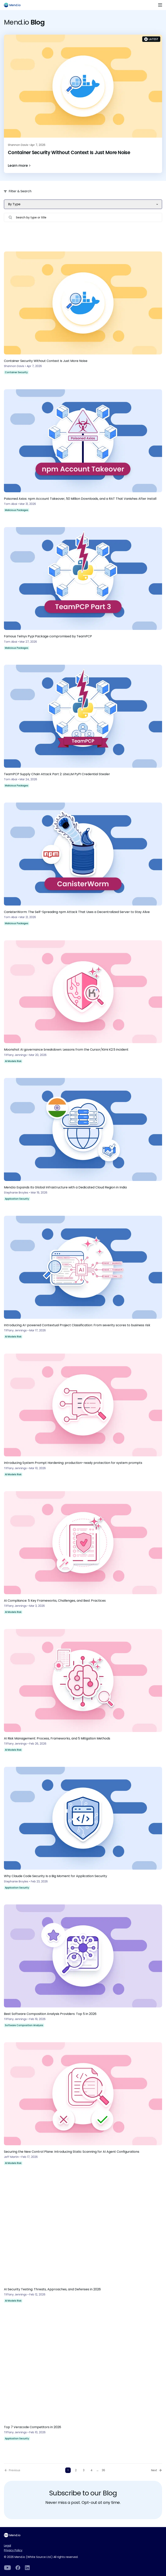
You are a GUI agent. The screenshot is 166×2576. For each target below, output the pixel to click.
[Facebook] (18, 2567)
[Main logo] (14, 5)
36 (103, 2470)
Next (154, 2470)
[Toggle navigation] (160, 5)
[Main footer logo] (14, 2535)
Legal (7, 2545)
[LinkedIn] (7, 2567)
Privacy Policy (13, 2550)
